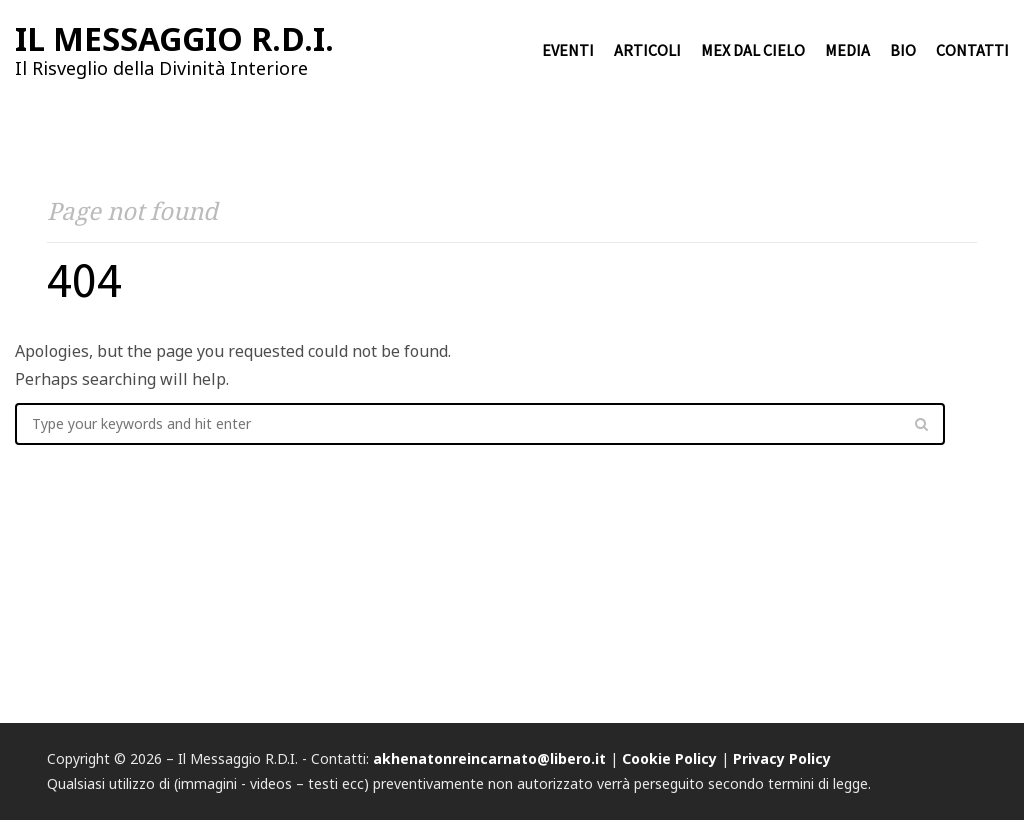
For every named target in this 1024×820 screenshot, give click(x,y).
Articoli (647, 50)
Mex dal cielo (753, 50)
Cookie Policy (669, 758)
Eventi (568, 50)
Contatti (972, 50)
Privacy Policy (782, 758)
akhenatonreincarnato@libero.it (489, 758)
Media (847, 50)
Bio (903, 50)
